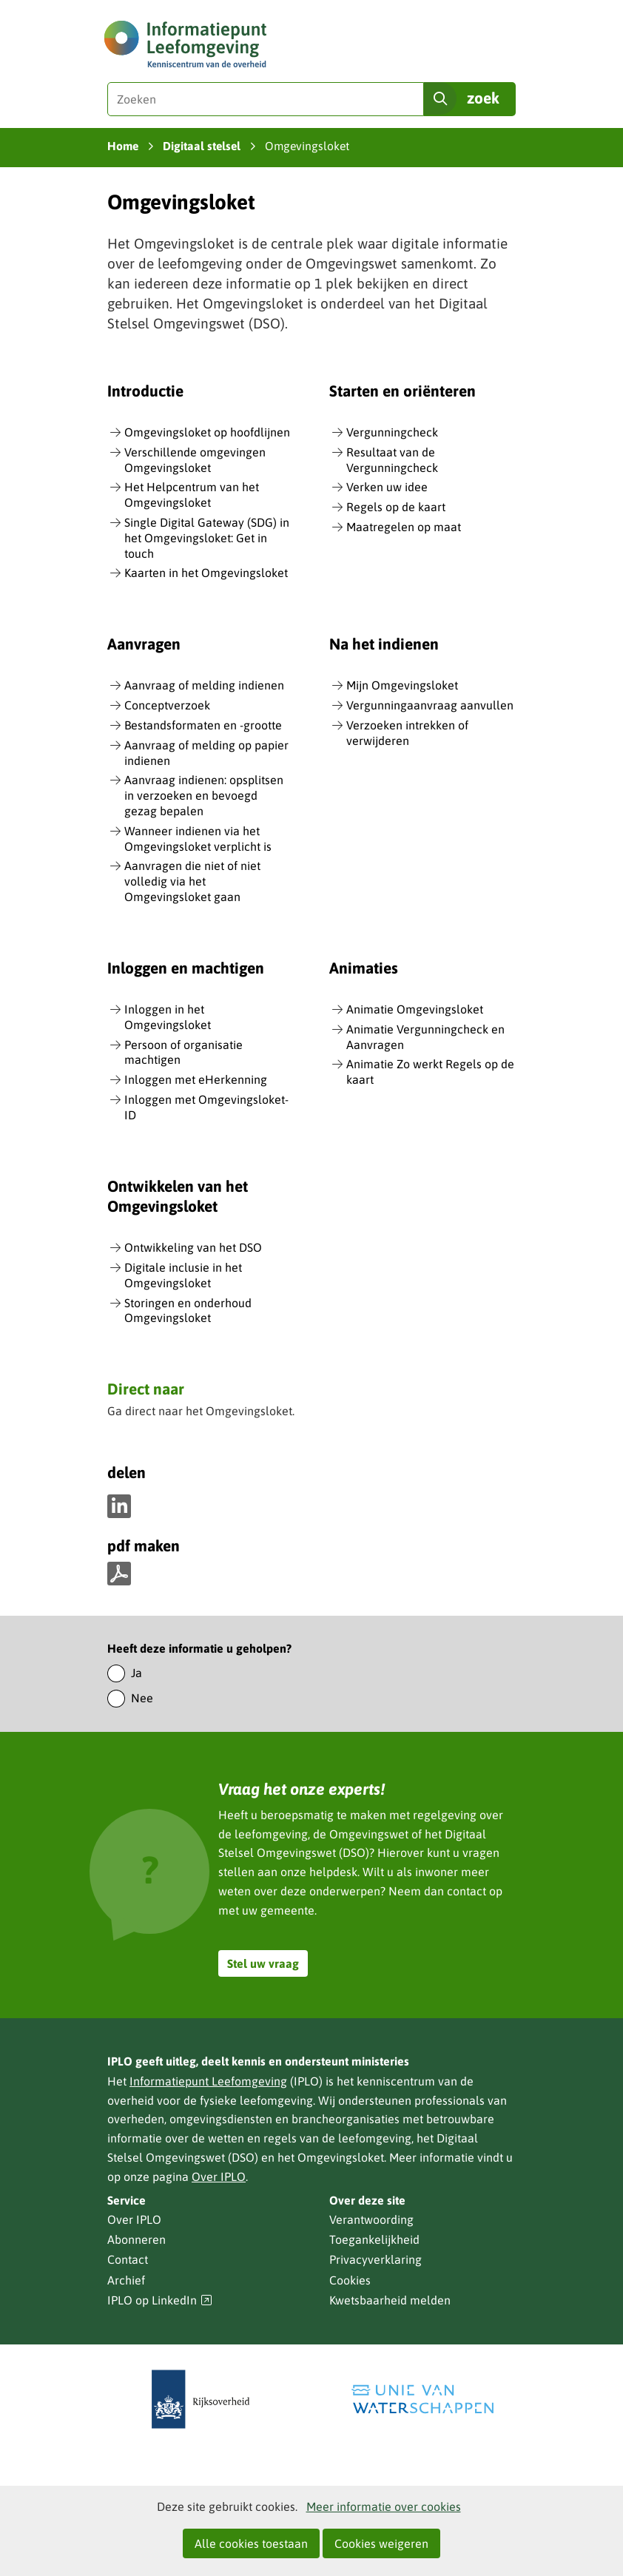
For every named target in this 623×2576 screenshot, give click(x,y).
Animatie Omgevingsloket (414, 1009)
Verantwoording (371, 2219)
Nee (142, 1698)
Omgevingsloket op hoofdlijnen (207, 432)
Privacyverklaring (375, 2259)
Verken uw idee (387, 486)
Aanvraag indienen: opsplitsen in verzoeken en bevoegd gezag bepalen (203, 795)
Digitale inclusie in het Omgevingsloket (183, 1275)
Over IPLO (219, 2176)
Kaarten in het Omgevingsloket (206, 572)
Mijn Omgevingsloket (402, 685)
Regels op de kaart (395, 506)
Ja (136, 1672)
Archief (126, 2280)
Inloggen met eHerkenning (195, 1079)
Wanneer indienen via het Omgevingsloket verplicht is (198, 838)
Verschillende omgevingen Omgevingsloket (195, 459)
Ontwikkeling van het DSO (193, 1247)
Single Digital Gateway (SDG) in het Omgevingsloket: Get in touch (206, 538)
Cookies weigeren (381, 2543)
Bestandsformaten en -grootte (203, 725)
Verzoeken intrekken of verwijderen (407, 732)
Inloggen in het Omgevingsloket (167, 1016)
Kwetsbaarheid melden (390, 2300)
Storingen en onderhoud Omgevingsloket (188, 1310)
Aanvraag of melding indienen (204, 685)
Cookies (350, 2280)
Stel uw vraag (263, 1963)
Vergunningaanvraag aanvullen (429, 705)
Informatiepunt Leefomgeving (208, 2081)
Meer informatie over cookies (383, 2506)
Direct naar (145, 1390)
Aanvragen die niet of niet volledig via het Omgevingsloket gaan (192, 881)
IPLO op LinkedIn (159, 2300)
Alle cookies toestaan (251, 2543)
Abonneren (136, 2239)
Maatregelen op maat (403, 526)
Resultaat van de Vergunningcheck (392, 459)
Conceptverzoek (167, 705)
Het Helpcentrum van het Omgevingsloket (191, 494)
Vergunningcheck (392, 432)
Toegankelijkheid (374, 2239)
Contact (127, 2259)
